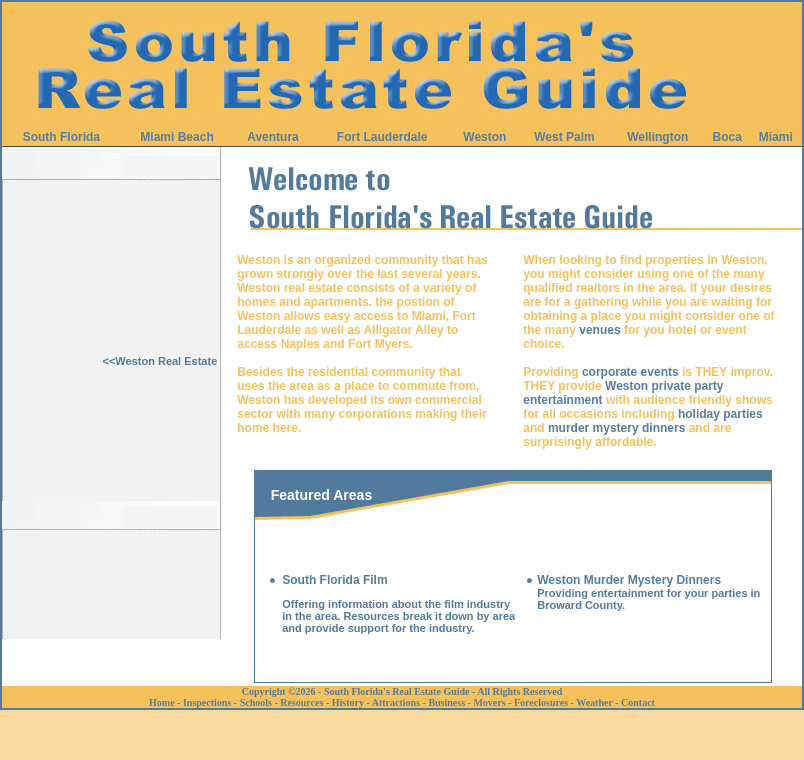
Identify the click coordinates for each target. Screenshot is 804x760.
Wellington (657, 137)
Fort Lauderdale (382, 137)
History (348, 702)
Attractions (396, 702)
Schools (256, 702)
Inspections (207, 702)
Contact (638, 702)
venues (599, 330)
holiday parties (720, 414)
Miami (776, 137)
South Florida (61, 137)
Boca (727, 137)
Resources (301, 702)
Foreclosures (541, 702)
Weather (594, 702)
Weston (484, 137)
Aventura (273, 137)
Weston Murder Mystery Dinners (629, 580)
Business (446, 702)
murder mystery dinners (616, 428)
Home (162, 702)
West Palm (564, 137)
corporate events (630, 372)
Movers (489, 702)
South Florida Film (334, 580)
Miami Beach (176, 137)
